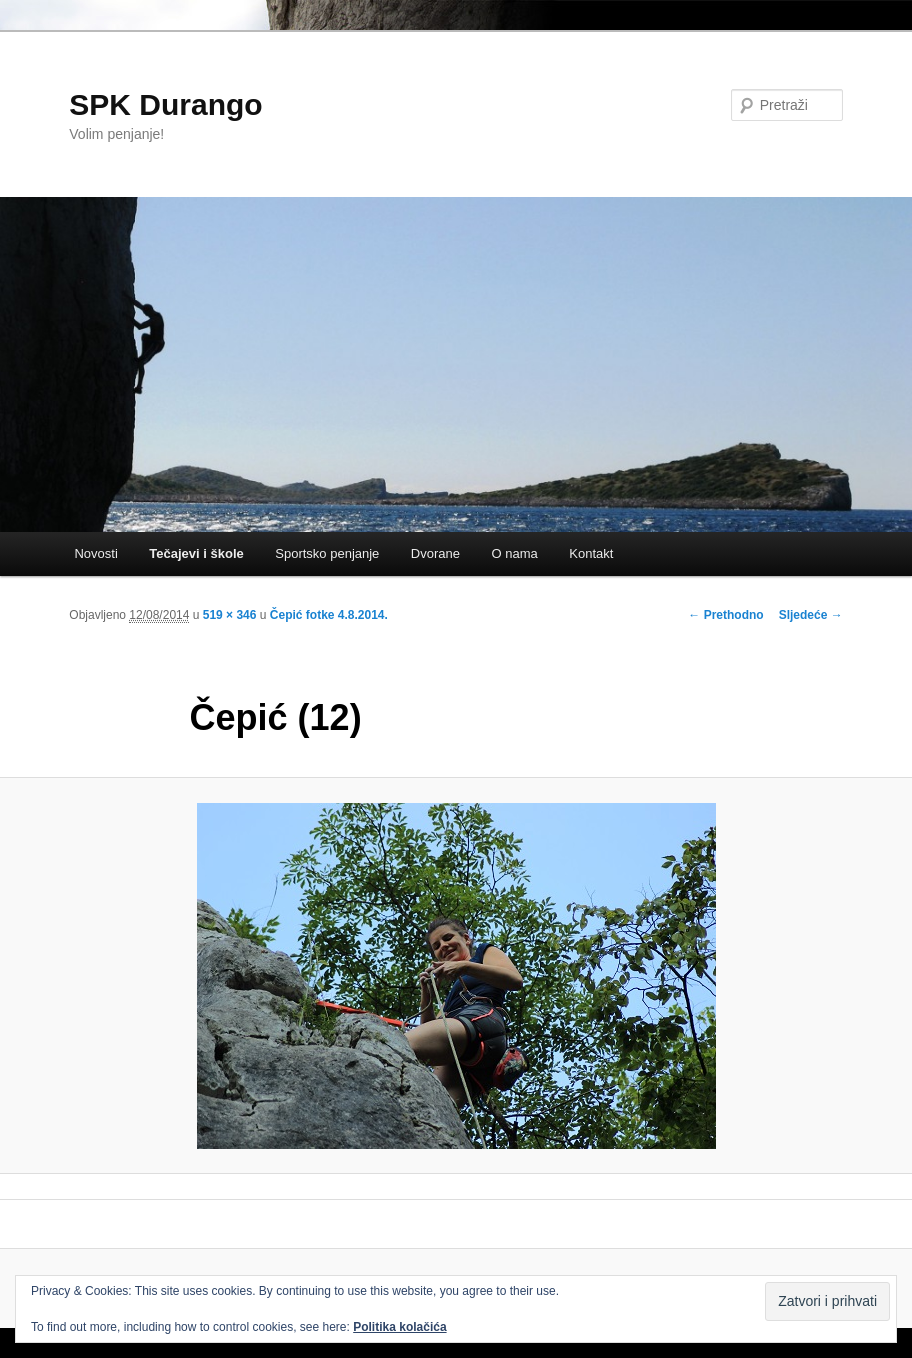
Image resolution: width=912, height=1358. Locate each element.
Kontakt (591, 553)
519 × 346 (230, 615)
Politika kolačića (399, 1327)
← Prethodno (725, 615)
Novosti (95, 553)
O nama (515, 553)
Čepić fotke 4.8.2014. (329, 615)
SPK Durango (165, 104)
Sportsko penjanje (327, 553)
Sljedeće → (811, 615)
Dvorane (435, 553)
